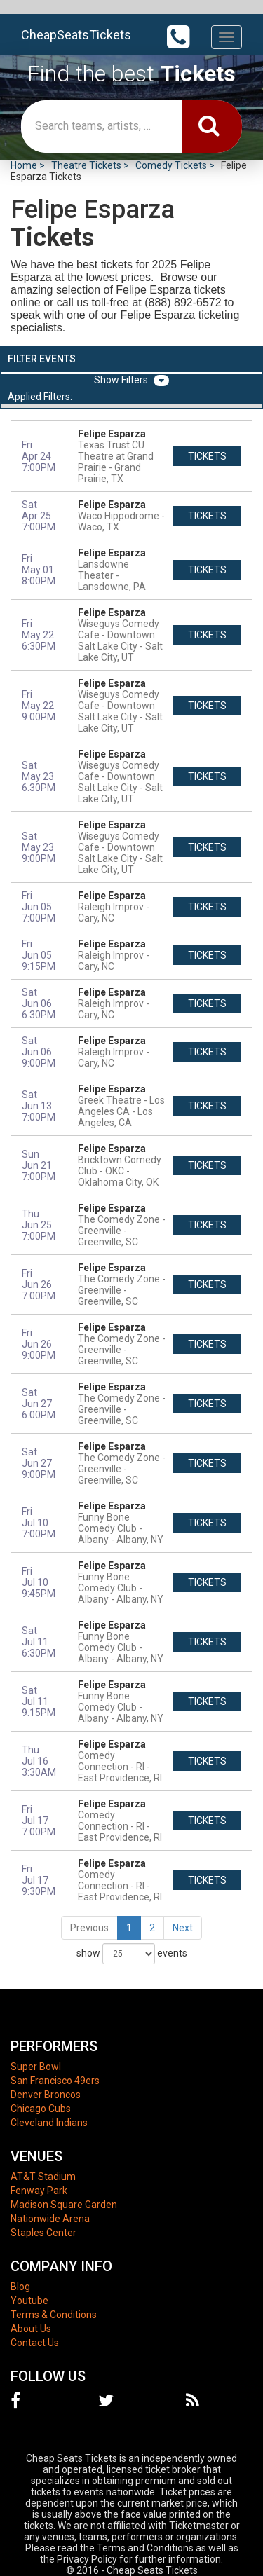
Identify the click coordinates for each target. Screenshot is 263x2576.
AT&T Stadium (43, 2176)
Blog (20, 2286)
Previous (89, 1927)
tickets (207, 456)
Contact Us (35, 2342)
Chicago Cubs (41, 2108)
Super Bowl (36, 2066)
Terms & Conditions (54, 2314)
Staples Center (43, 2232)
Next (183, 1927)
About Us (31, 2328)
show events (131, 1953)
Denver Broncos (46, 2094)
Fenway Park (39, 2190)
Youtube (29, 2300)
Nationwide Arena (50, 2218)
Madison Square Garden (64, 2204)
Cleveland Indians (49, 2122)
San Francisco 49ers (55, 2080)
